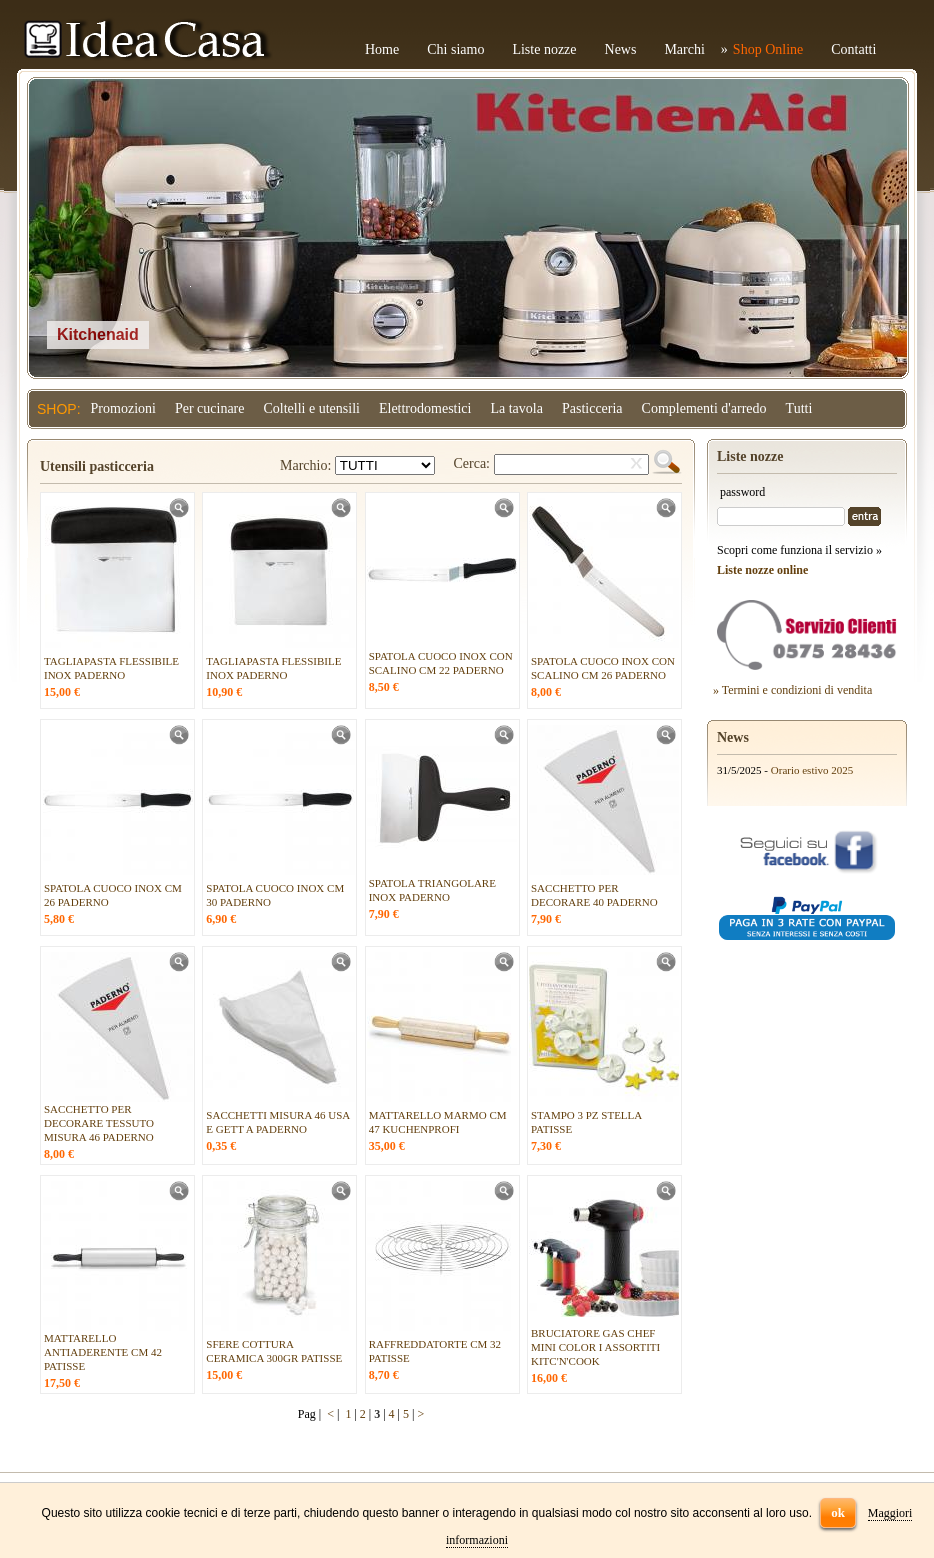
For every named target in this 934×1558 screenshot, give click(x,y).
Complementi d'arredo (704, 408)
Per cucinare (210, 408)
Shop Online (768, 49)
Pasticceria (592, 408)
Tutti (799, 408)
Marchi (684, 49)
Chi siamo (455, 49)
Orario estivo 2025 (812, 770)
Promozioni (123, 408)
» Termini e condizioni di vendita (792, 690)
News (621, 49)
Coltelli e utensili (312, 408)
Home (382, 49)
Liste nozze (544, 49)
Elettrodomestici (425, 408)
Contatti (853, 49)
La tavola (516, 408)
